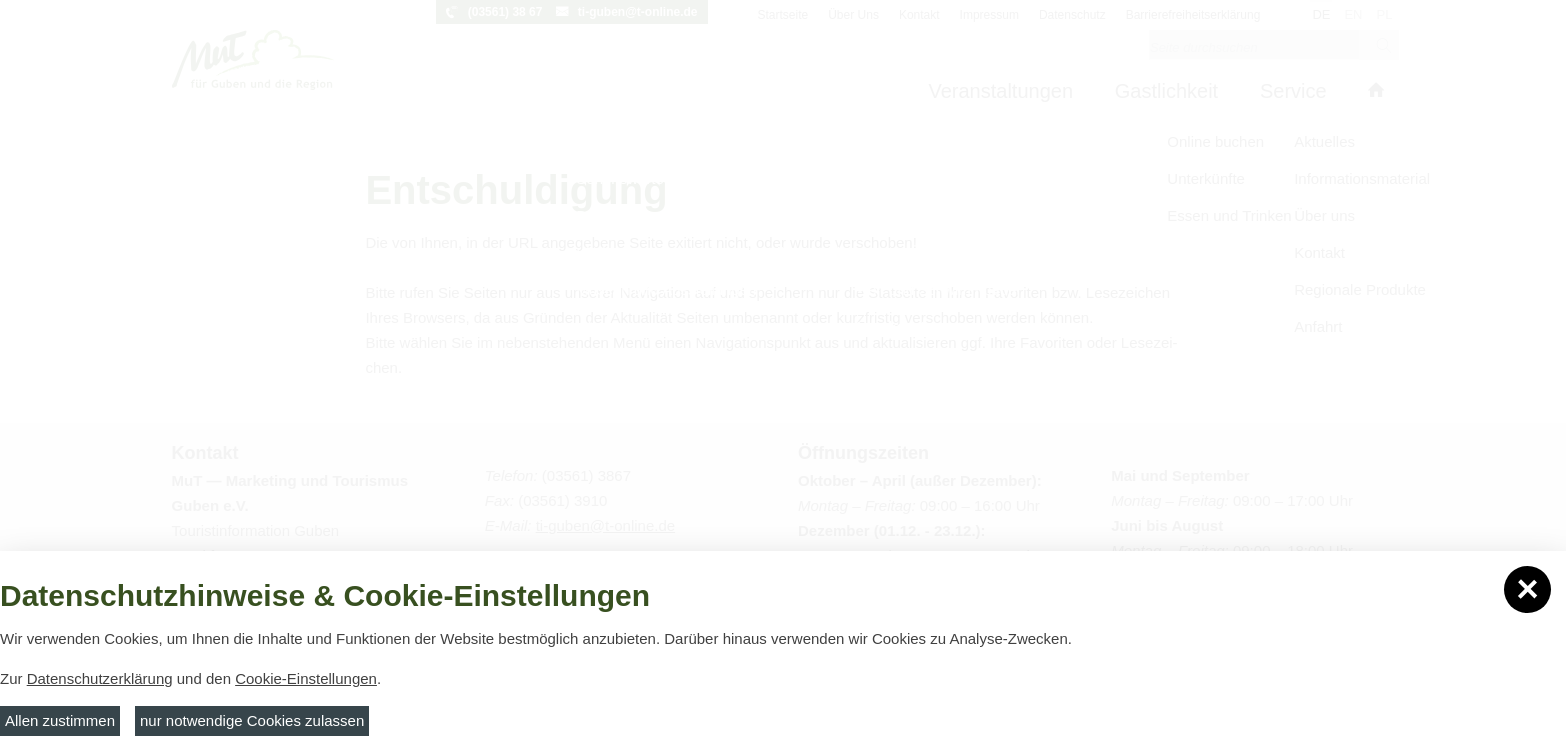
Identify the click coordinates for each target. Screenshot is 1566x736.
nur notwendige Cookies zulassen (252, 720)
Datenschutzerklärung (100, 678)
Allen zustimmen (60, 720)
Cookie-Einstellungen (306, 678)
